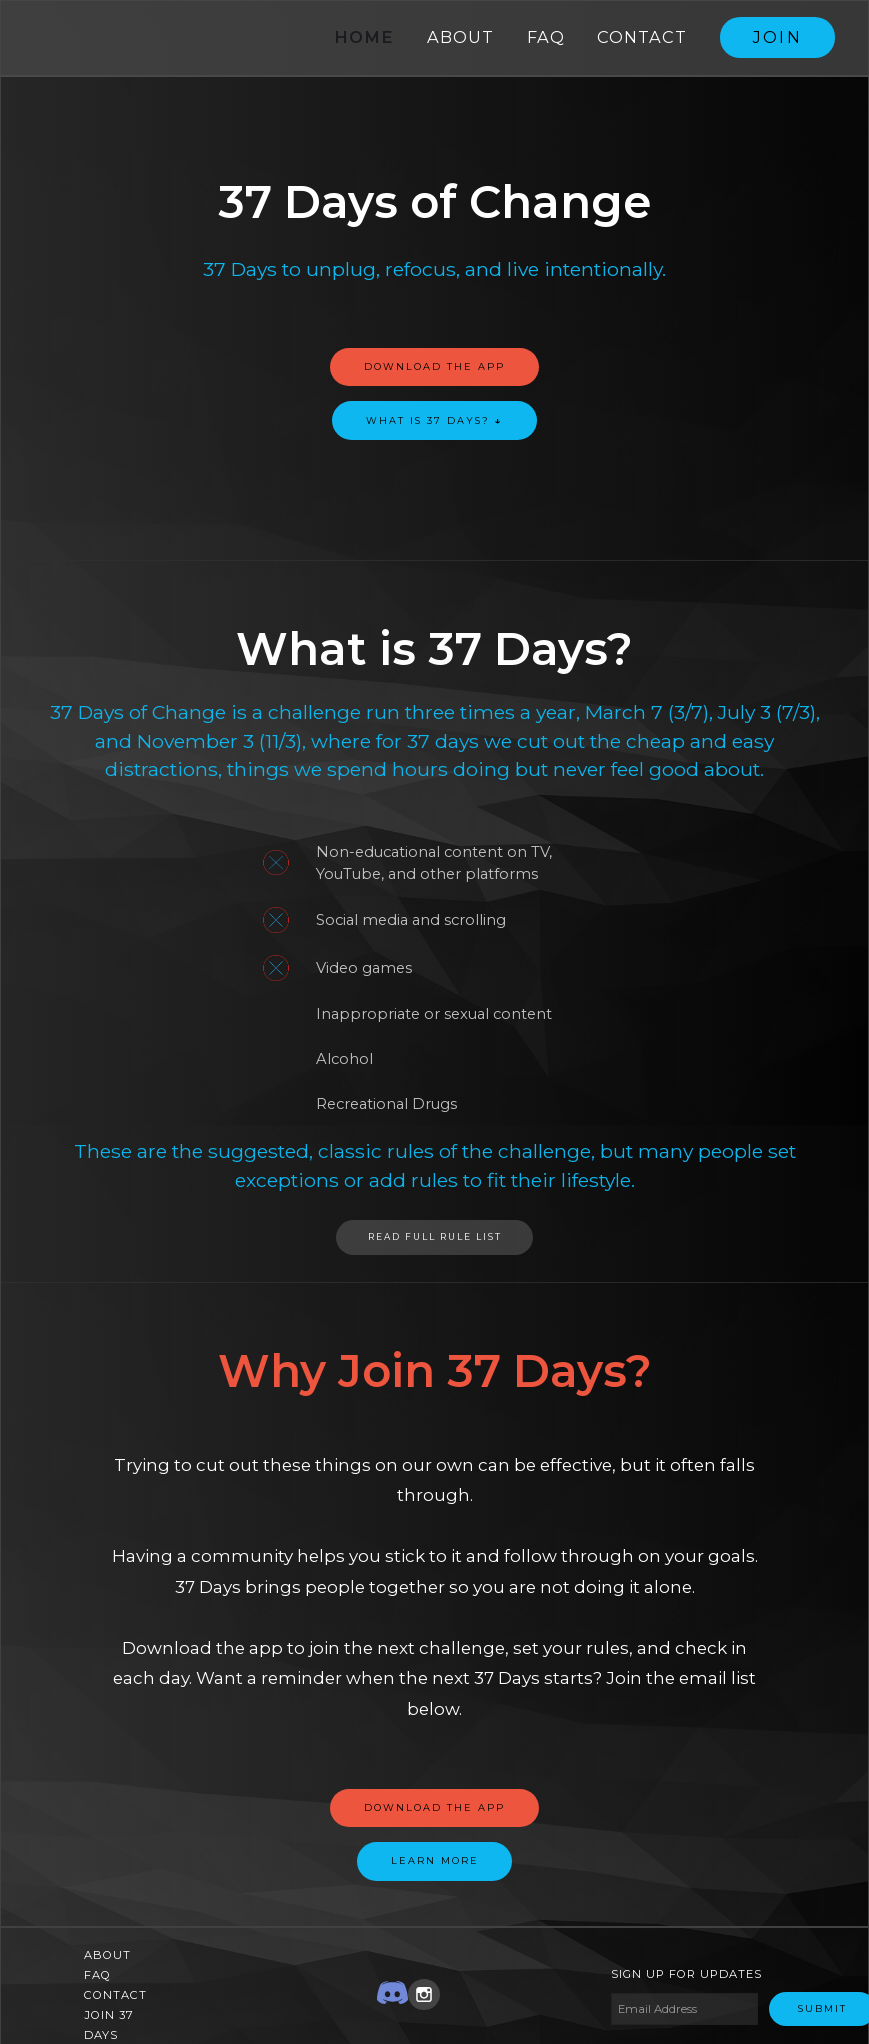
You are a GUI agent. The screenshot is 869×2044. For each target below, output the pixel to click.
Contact (642, 37)
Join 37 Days (109, 2021)
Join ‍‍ (778, 37)
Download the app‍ (434, 1803)
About (460, 37)
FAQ (546, 37)
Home (364, 37)
